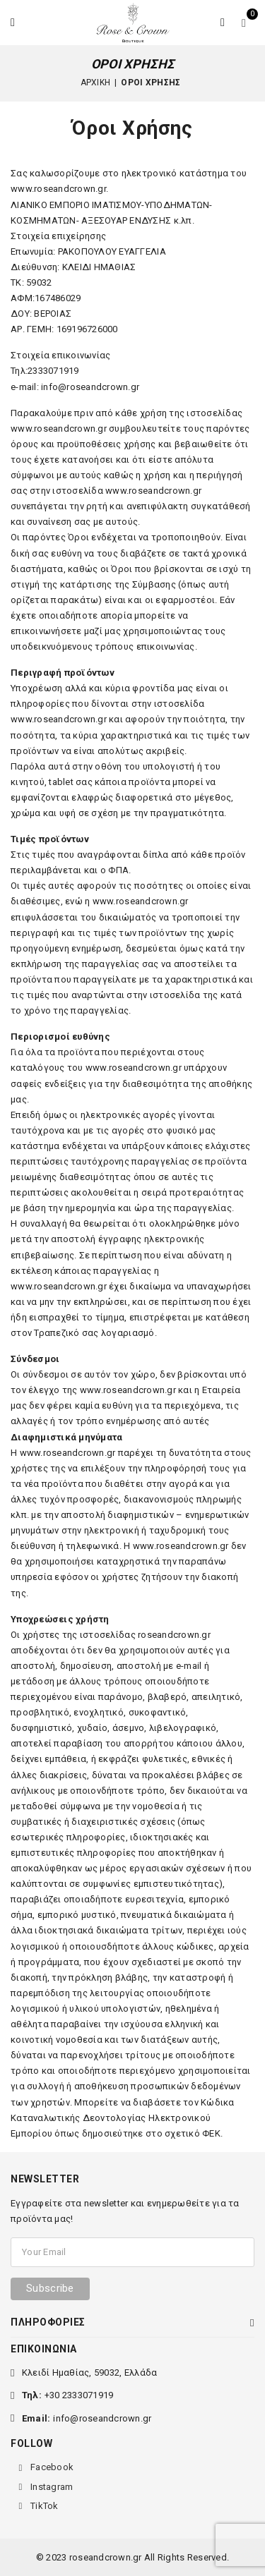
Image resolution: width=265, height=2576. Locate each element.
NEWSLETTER (45, 2179)
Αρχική (96, 82)
